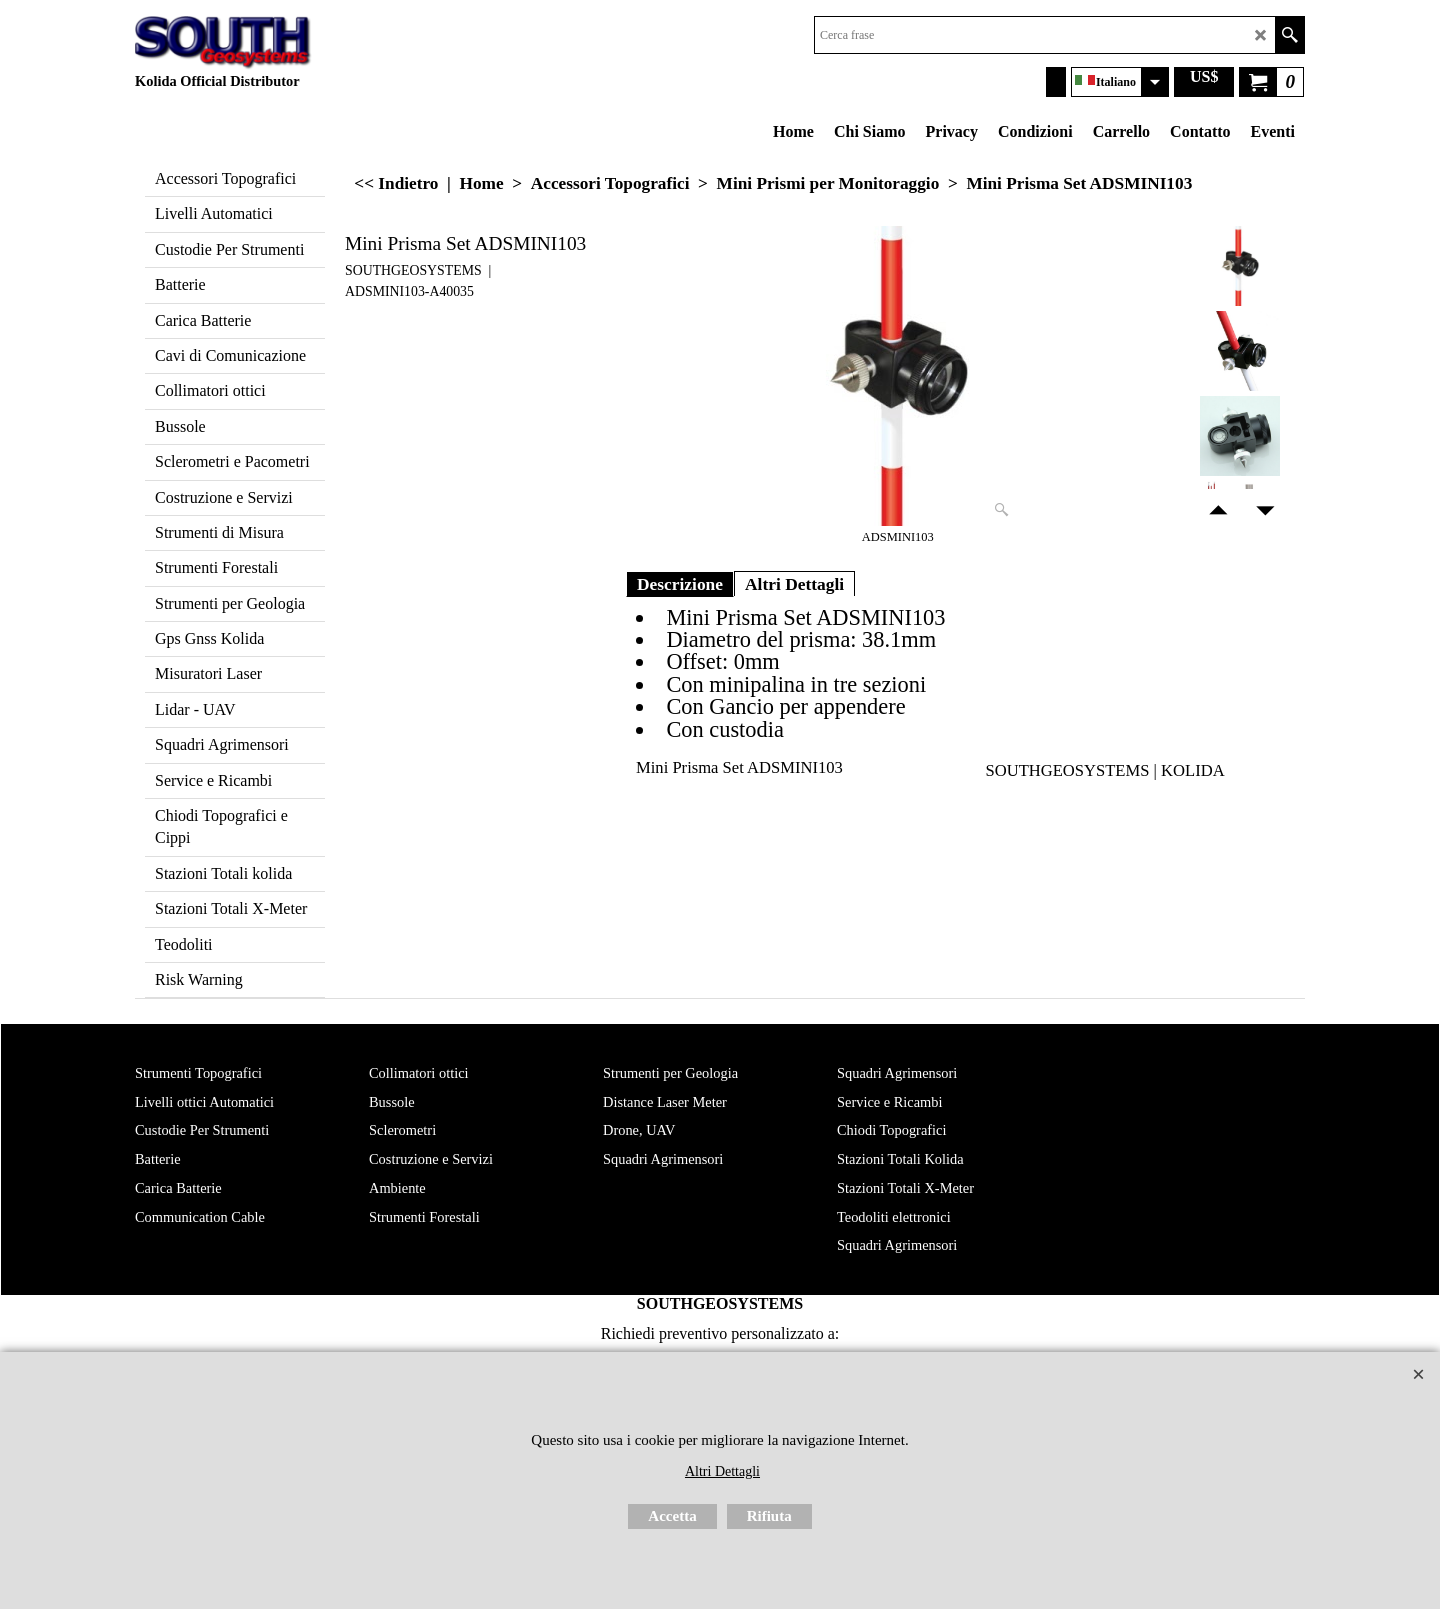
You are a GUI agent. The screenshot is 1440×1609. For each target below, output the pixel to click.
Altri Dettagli (794, 584)
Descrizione (680, 584)
